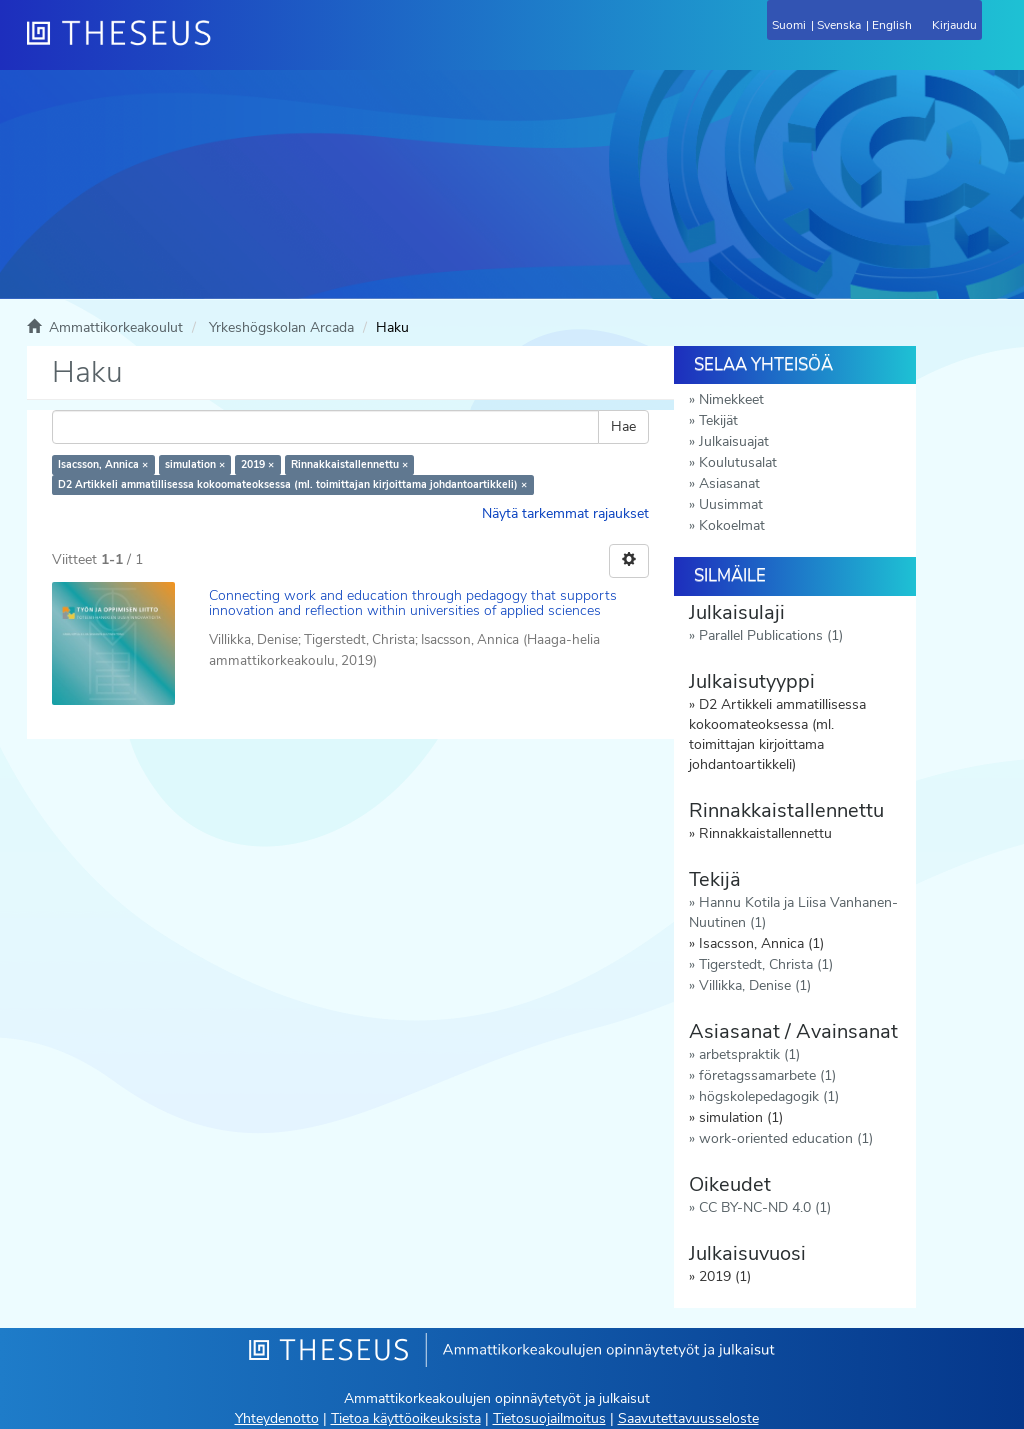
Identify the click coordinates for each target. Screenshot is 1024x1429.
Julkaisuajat (734, 441)
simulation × (195, 464)
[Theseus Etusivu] (227, 45)
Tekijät (718, 420)
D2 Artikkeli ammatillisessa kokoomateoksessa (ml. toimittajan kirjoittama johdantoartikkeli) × (292, 484)
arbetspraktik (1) (749, 1054)
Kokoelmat (732, 525)
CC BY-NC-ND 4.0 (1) (765, 1207)
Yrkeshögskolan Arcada (281, 327)
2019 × (257, 464)
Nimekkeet (731, 399)
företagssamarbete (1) (767, 1075)
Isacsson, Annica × (103, 464)
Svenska (839, 25)
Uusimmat (731, 504)
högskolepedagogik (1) (769, 1096)
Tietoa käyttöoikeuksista (406, 1418)
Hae (623, 426)
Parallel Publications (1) (771, 635)
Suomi (789, 25)
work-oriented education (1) (786, 1138)
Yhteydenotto (277, 1418)
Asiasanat (729, 483)
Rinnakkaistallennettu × (349, 464)
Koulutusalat (738, 462)
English (892, 25)
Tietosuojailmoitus (549, 1418)
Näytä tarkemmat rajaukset (565, 513)
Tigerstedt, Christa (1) (766, 964)
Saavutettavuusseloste (688, 1418)
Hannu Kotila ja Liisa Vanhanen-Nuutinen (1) (793, 912)
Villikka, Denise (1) (755, 985)
